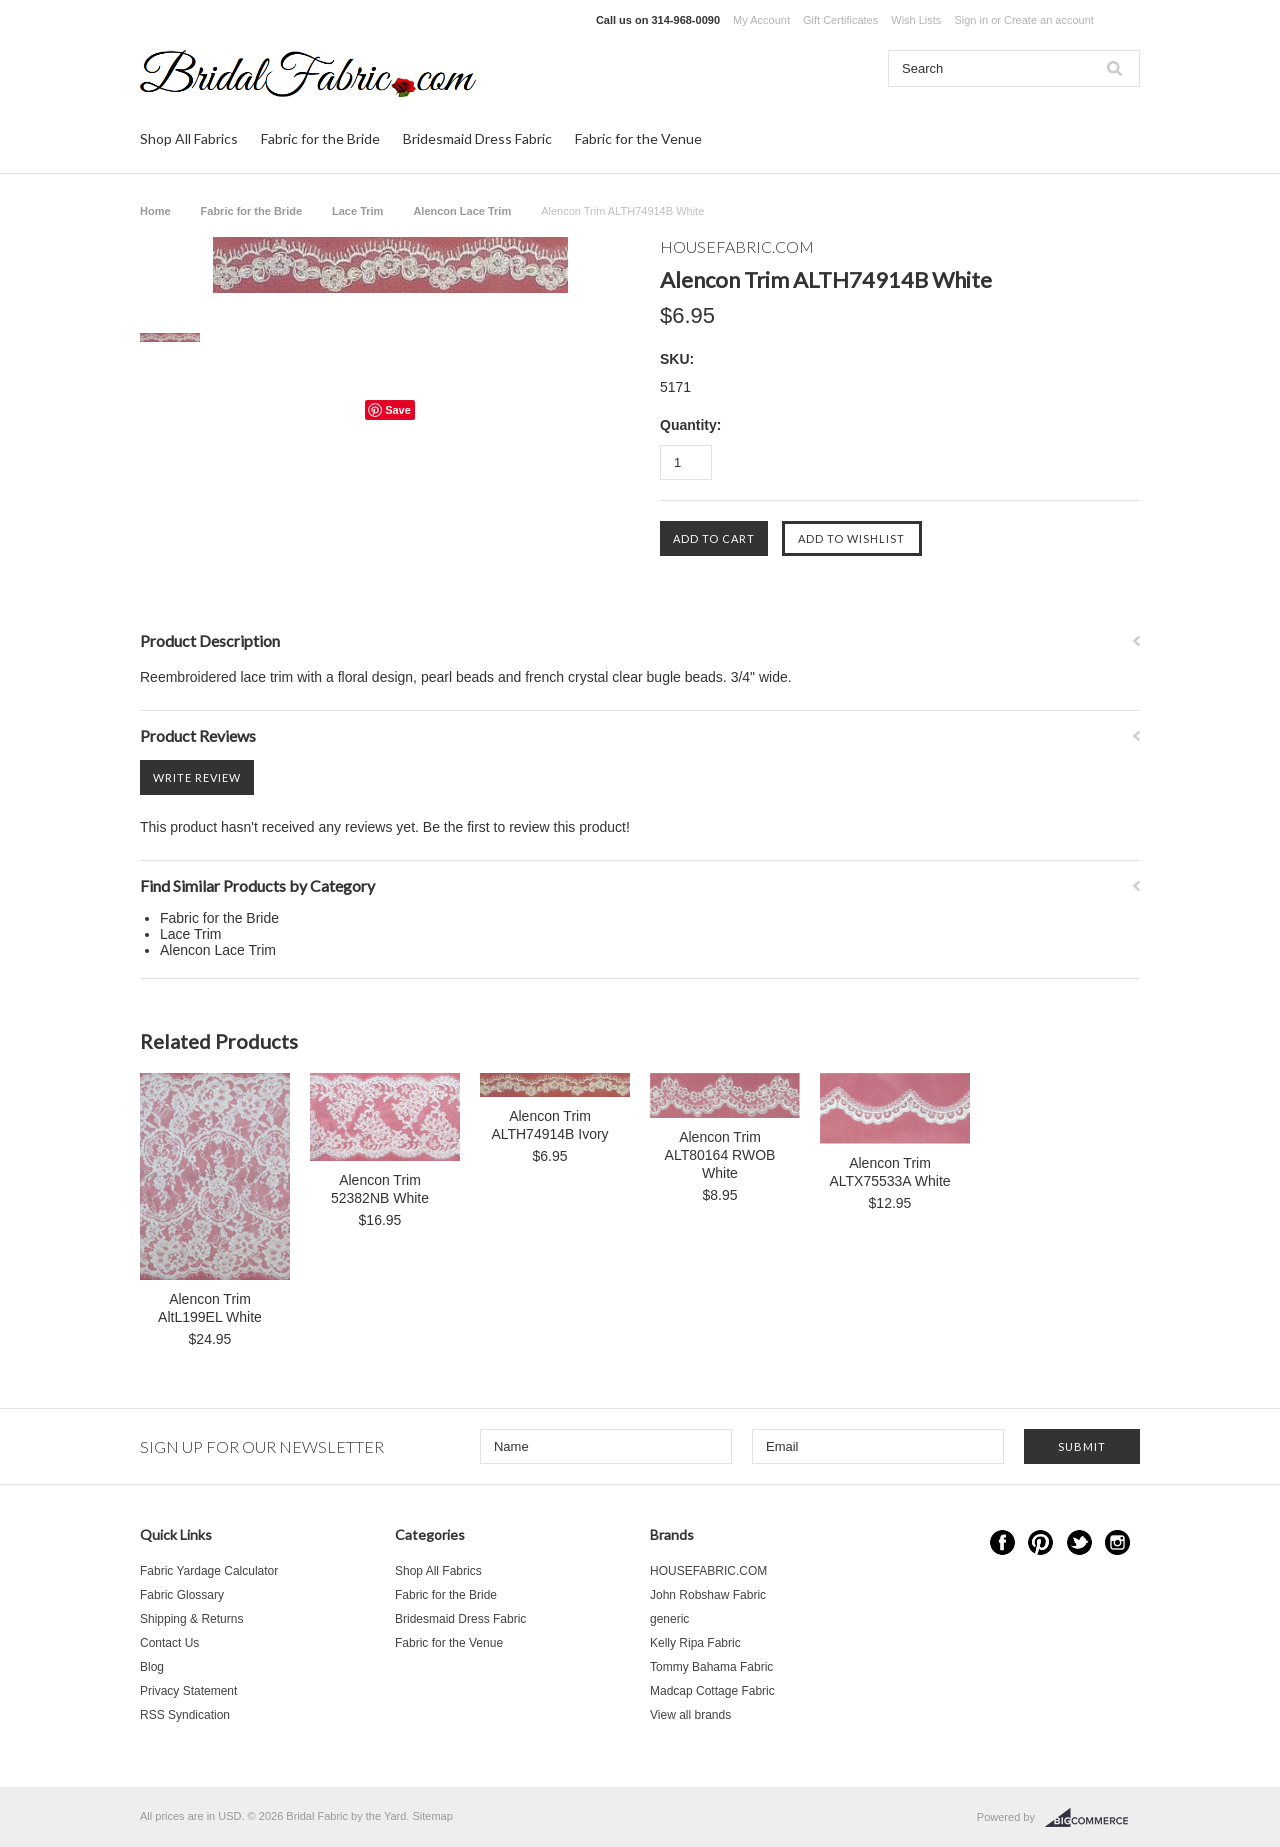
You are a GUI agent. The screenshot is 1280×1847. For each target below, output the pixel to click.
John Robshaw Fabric (708, 1595)
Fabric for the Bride (320, 138)
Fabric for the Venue (638, 138)
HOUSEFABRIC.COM (708, 1571)
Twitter (1079, 1542)
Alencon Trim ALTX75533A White (889, 1172)
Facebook (1002, 1542)
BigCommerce (1092, 1818)
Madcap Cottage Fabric (712, 1691)
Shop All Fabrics (189, 138)
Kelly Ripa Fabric (695, 1643)
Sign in (971, 20)
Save (398, 410)
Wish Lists (916, 20)
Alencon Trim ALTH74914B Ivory (549, 1125)
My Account (761, 20)
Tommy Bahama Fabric (711, 1667)
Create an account (1049, 20)
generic (669, 1619)
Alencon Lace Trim (462, 211)
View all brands (690, 1715)
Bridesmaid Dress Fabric (477, 138)
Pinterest (1040, 1542)
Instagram (1117, 1542)
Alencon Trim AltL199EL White (210, 1308)
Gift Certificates (840, 20)
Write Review (197, 777)
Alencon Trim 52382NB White (380, 1189)
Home (155, 211)
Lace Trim (357, 211)
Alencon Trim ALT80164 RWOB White (720, 1155)
